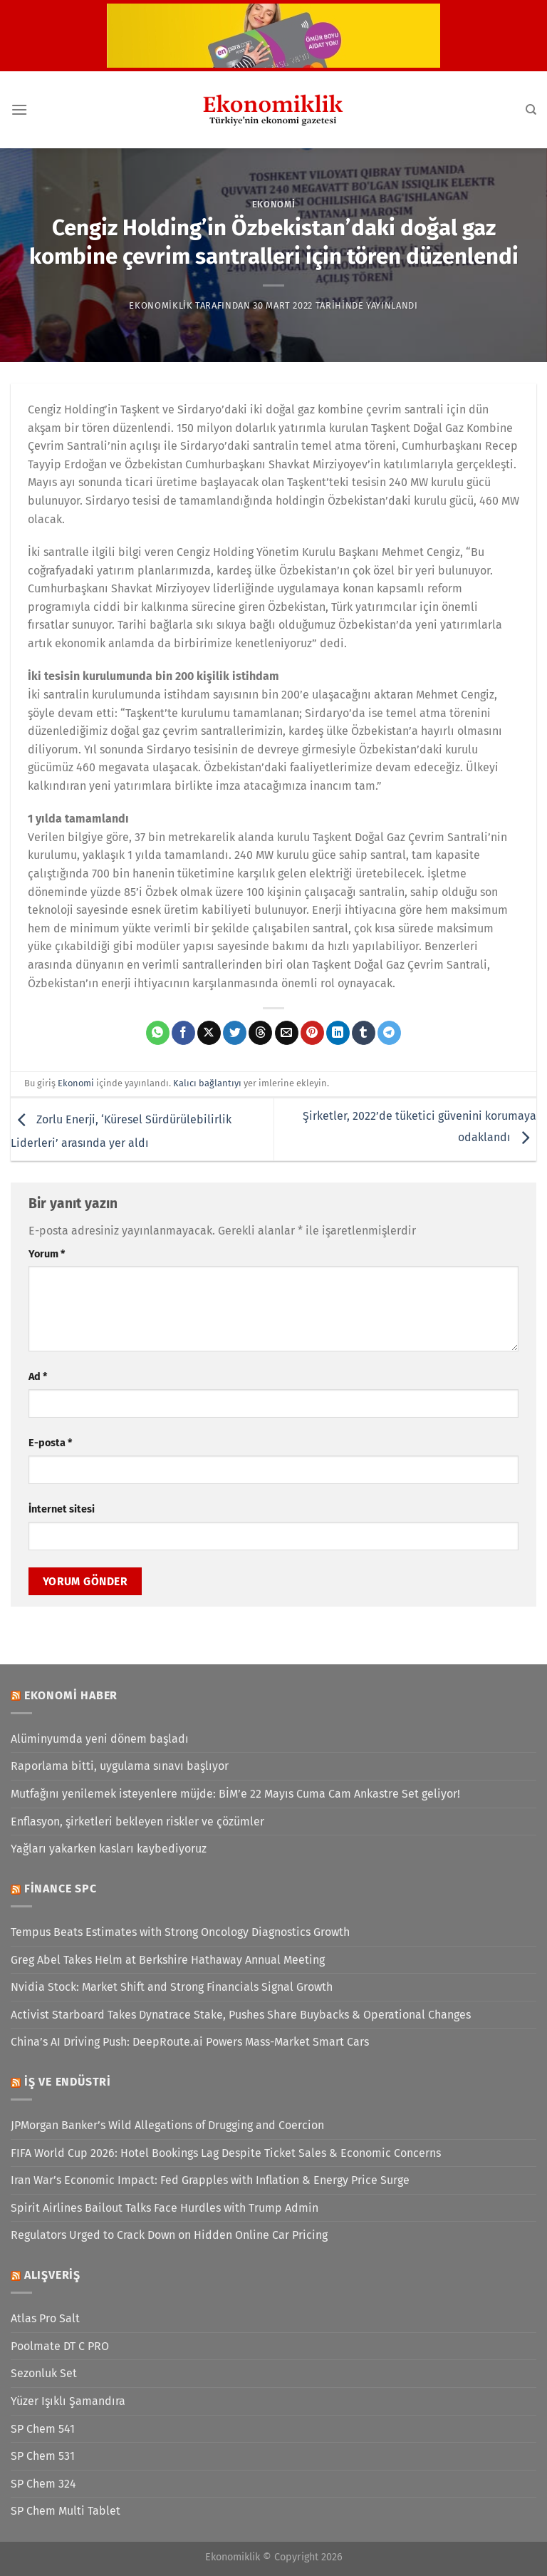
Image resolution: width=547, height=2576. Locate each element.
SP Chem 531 (43, 2456)
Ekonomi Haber (71, 1695)
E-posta (50, 1443)
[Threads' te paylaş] (260, 1033)
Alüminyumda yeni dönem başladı (100, 1739)
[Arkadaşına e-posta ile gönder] (286, 1033)
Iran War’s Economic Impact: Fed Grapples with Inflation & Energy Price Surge (210, 2180)
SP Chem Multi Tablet (65, 2511)
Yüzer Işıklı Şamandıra (68, 2401)
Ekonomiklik (160, 305)
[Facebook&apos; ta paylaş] (183, 1033)
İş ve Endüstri (67, 2081)
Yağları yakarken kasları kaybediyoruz (109, 1848)
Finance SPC (60, 1888)
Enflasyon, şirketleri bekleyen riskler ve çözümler (137, 1821)
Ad (37, 1377)
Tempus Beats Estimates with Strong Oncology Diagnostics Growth (180, 1932)
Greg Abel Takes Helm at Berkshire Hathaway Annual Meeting (168, 1960)
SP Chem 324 (43, 2483)
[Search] (531, 109)
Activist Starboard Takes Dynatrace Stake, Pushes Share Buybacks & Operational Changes (241, 2014)
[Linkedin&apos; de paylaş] (338, 1033)
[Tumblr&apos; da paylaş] (363, 1033)
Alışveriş (52, 2275)
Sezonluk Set (44, 2373)
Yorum (46, 1254)
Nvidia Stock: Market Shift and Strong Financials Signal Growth (172, 1987)
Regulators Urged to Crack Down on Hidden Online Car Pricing (169, 2235)
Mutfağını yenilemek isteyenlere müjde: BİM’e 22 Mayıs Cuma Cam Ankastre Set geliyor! (235, 1793)
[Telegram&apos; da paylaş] (389, 1033)
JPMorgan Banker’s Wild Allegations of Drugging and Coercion (167, 2125)
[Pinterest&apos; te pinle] (312, 1033)
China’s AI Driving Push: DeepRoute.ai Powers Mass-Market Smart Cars (190, 2042)
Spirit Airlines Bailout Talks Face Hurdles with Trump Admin (164, 2208)
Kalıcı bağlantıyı (207, 1083)
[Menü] (19, 109)
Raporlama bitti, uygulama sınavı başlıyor (120, 1766)
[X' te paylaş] (209, 1033)
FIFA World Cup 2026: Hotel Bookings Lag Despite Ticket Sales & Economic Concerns (226, 2153)
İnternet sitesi (61, 1509)
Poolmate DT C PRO (60, 2346)
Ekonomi (274, 204)
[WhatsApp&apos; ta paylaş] (158, 1033)
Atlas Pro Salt (45, 2318)
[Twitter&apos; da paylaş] (234, 1033)
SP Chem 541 (43, 2429)
